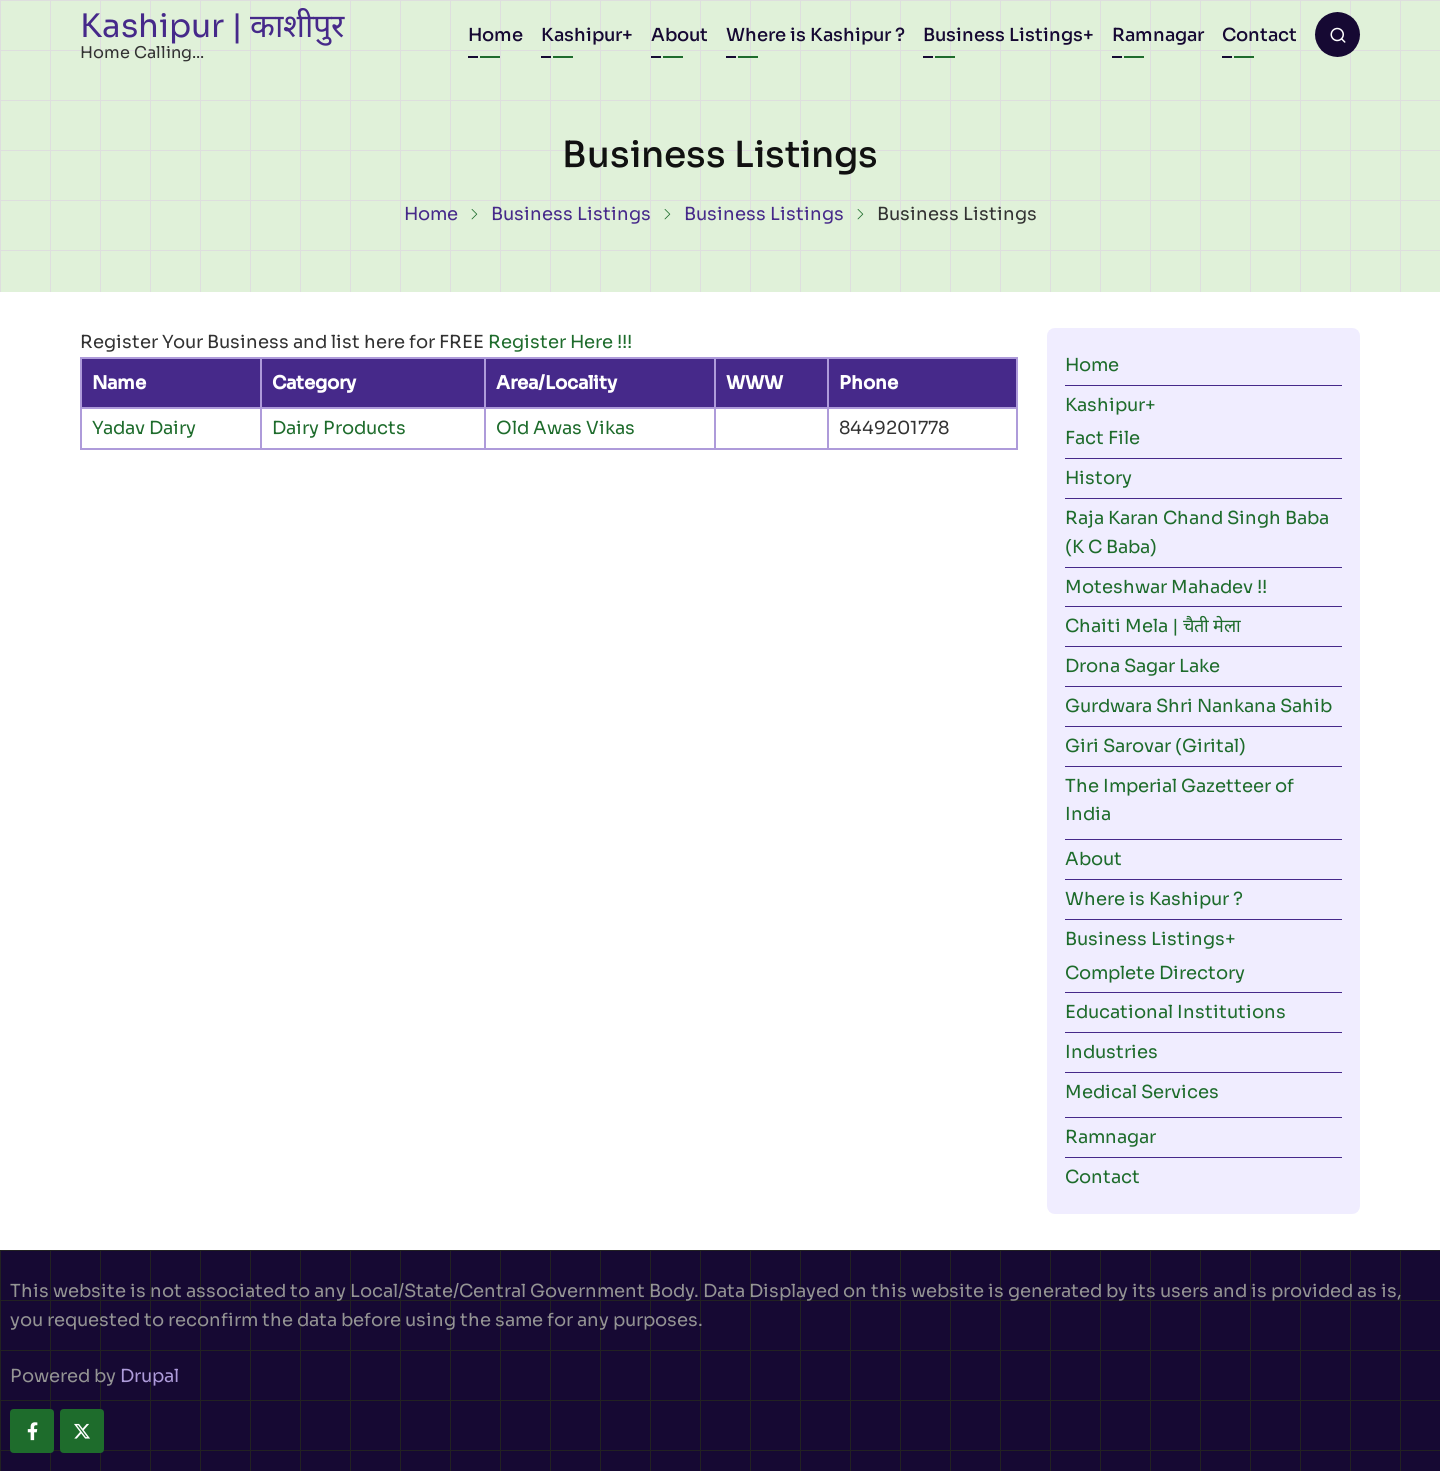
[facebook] (32, 1431)
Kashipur (581, 35)
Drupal (149, 1376)
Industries (1111, 1052)
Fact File (1102, 438)
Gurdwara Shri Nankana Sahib (1198, 706)
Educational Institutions (1175, 1012)
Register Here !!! (560, 342)
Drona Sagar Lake (1142, 666)
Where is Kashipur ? (815, 35)
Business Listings (1003, 35)
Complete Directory (1155, 973)
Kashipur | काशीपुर (212, 26)
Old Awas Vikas (565, 428)
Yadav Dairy (144, 428)
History (1098, 478)
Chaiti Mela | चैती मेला (1153, 626)
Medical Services (1142, 1092)
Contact (1259, 35)
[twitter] (82, 1431)
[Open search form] (1337, 34)
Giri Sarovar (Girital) (1155, 746)
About (679, 35)
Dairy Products (339, 428)
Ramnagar (1158, 35)
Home (495, 35)
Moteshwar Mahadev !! (1166, 587)
